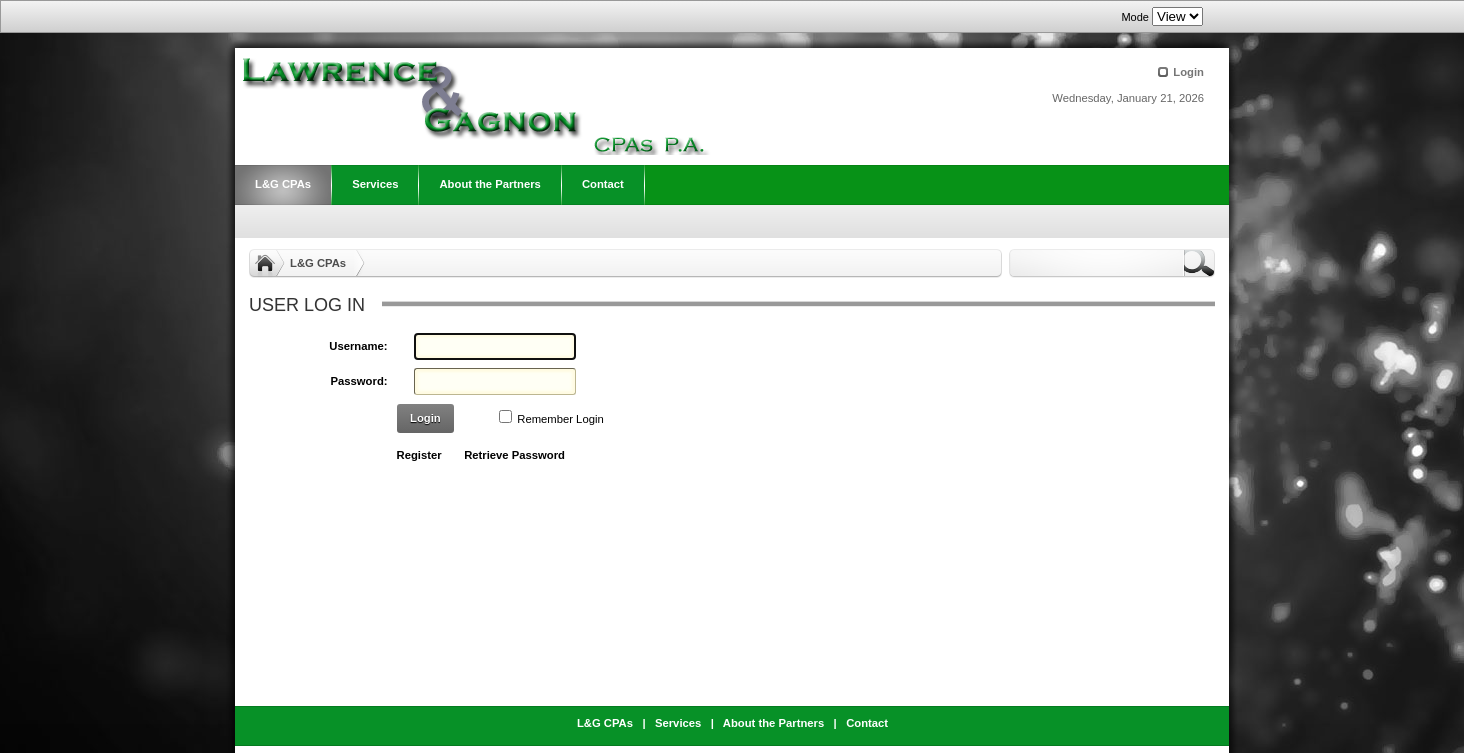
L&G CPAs (318, 263)
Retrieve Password (514, 455)
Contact (867, 723)
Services (678, 723)
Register (419, 455)
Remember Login (560, 419)
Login (1188, 72)
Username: (358, 346)
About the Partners (773, 723)
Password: (359, 381)
